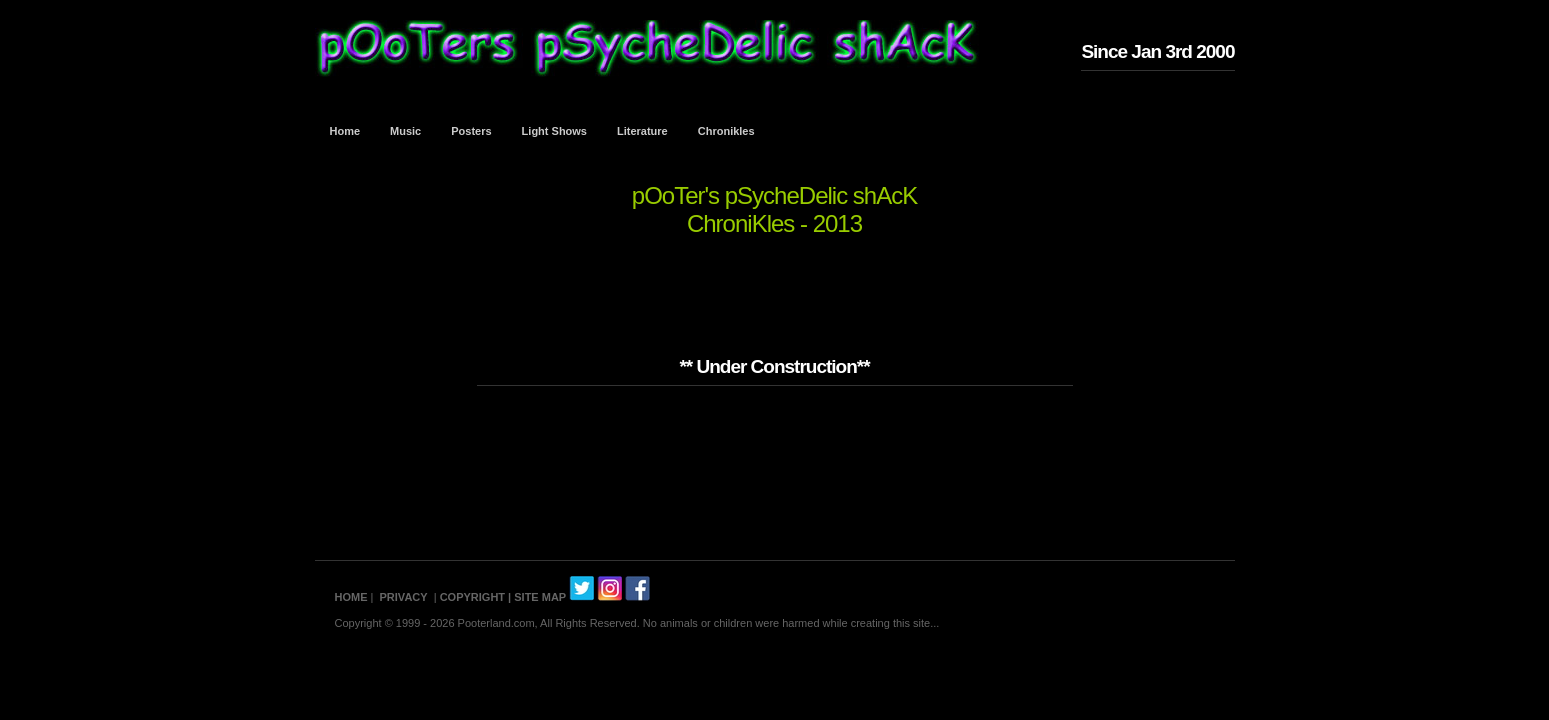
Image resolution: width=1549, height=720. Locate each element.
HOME (351, 597)
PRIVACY (404, 597)
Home (345, 131)
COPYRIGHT (472, 597)
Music (405, 131)
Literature (642, 131)
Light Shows (554, 131)
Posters (471, 131)
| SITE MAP (537, 597)
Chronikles (726, 131)
